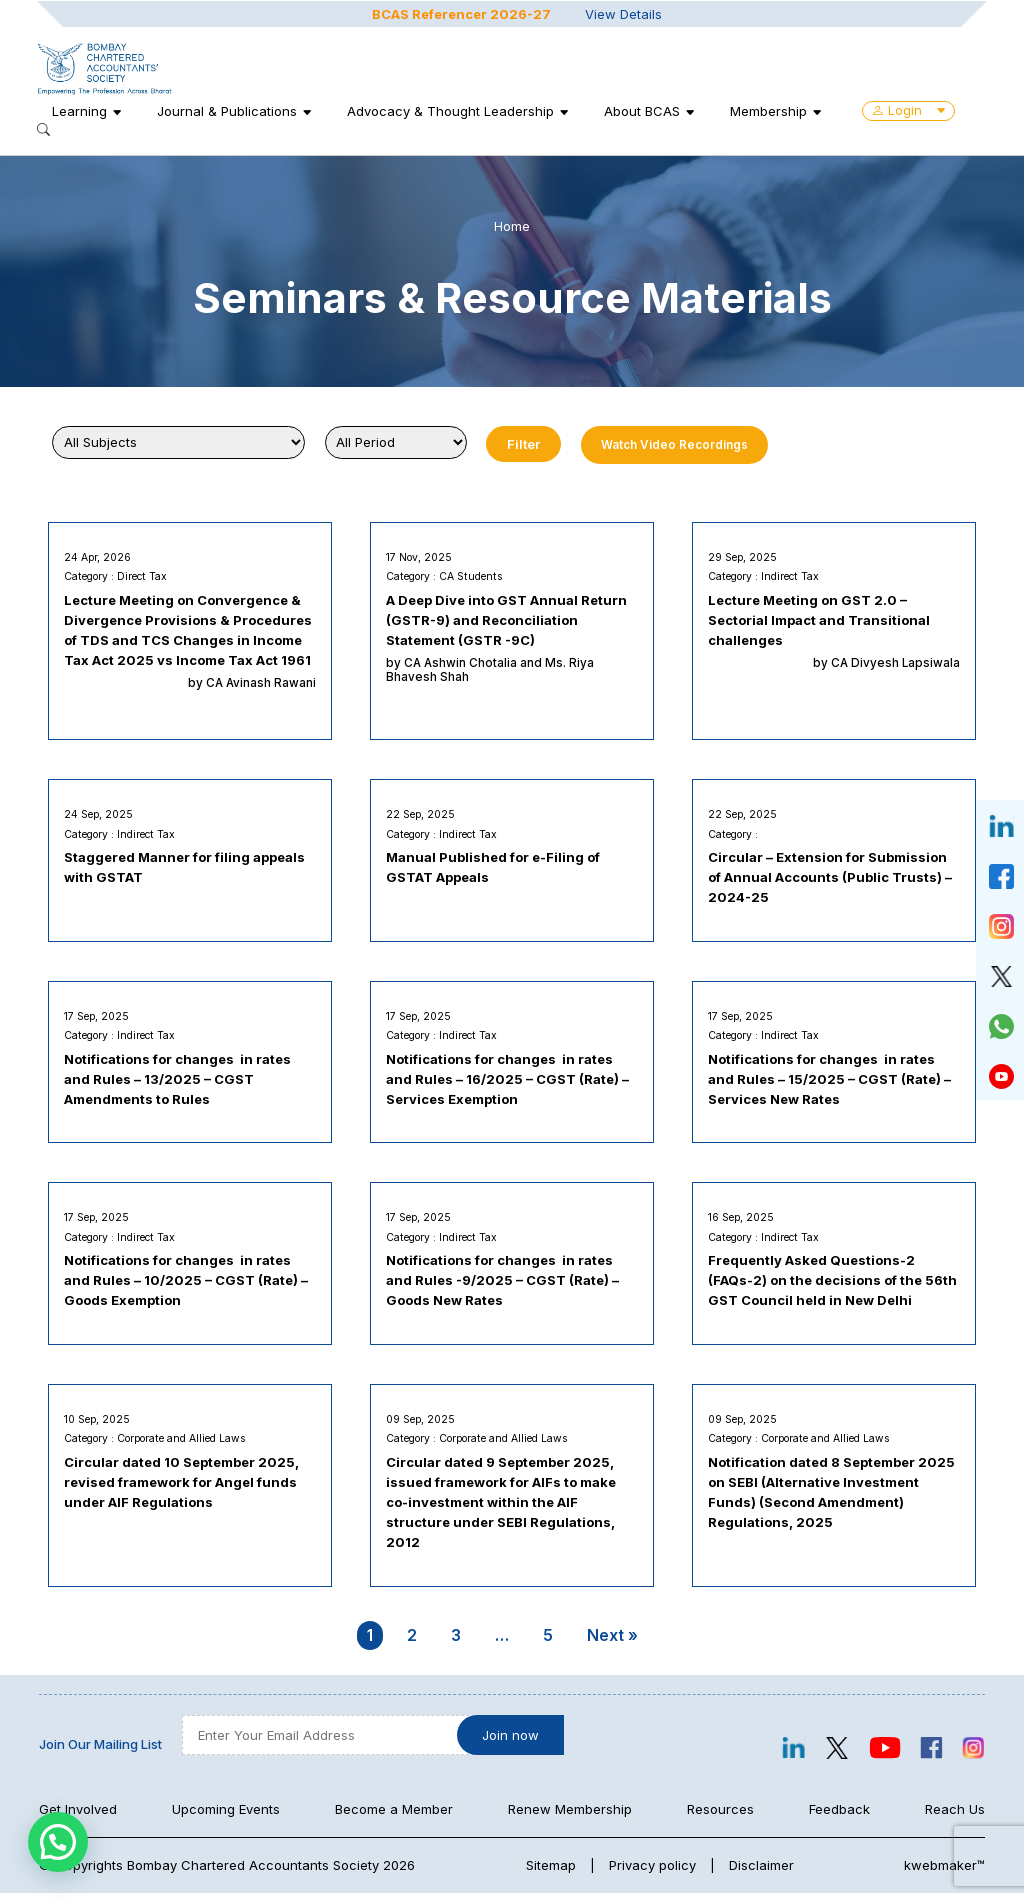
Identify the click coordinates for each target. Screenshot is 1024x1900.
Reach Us (955, 1816)
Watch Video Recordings (674, 445)
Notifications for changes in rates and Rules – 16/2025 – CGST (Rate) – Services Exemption (508, 1082)
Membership (770, 111)
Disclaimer (761, 1872)
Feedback (839, 1816)
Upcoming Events (226, 1816)
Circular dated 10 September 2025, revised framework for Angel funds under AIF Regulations (182, 1488)
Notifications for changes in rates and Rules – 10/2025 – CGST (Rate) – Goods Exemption (187, 1285)
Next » (612, 1642)
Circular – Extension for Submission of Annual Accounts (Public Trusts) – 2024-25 (831, 879)
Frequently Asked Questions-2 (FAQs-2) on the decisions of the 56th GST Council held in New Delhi (833, 1285)
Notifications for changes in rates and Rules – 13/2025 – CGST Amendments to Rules (178, 1082)
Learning (81, 111)
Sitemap (551, 1872)
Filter (523, 444)
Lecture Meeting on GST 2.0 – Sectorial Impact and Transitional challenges (820, 621)
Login (910, 110)
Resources (720, 1816)
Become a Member (394, 1816)
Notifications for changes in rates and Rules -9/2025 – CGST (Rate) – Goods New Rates (503, 1285)
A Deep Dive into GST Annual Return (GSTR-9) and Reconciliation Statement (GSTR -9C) (507, 621)
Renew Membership (570, 1816)
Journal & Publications (229, 111)
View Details (623, 13)
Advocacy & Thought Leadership (452, 111)
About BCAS (644, 111)
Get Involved (78, 1816)
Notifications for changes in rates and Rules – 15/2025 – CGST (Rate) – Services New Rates (830, 1082)
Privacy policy (652, 1872)
